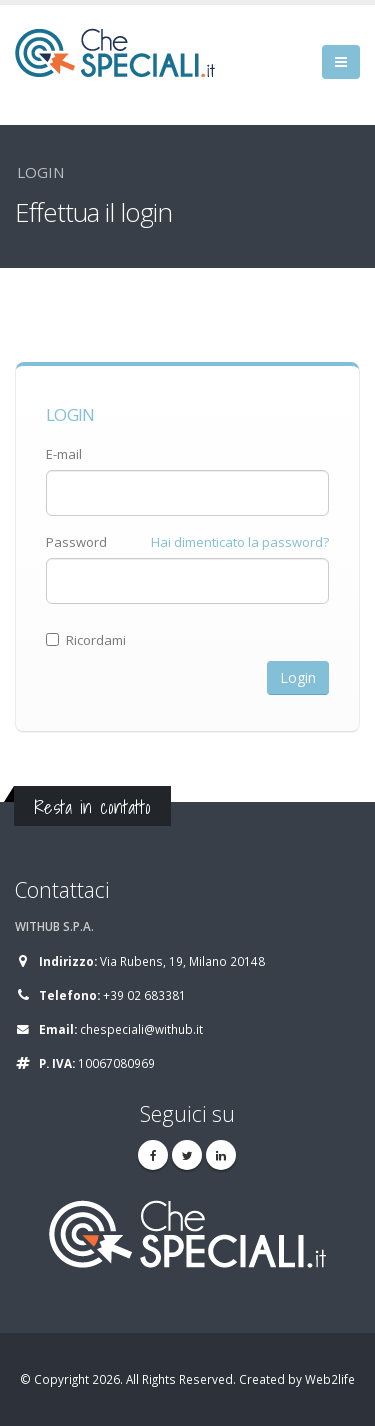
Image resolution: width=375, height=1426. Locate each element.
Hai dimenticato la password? (240, 542)
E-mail (64, 454)
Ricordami (86, 640)
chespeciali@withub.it (141, 1029)
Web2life (330, 1379)
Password (76, 542)
